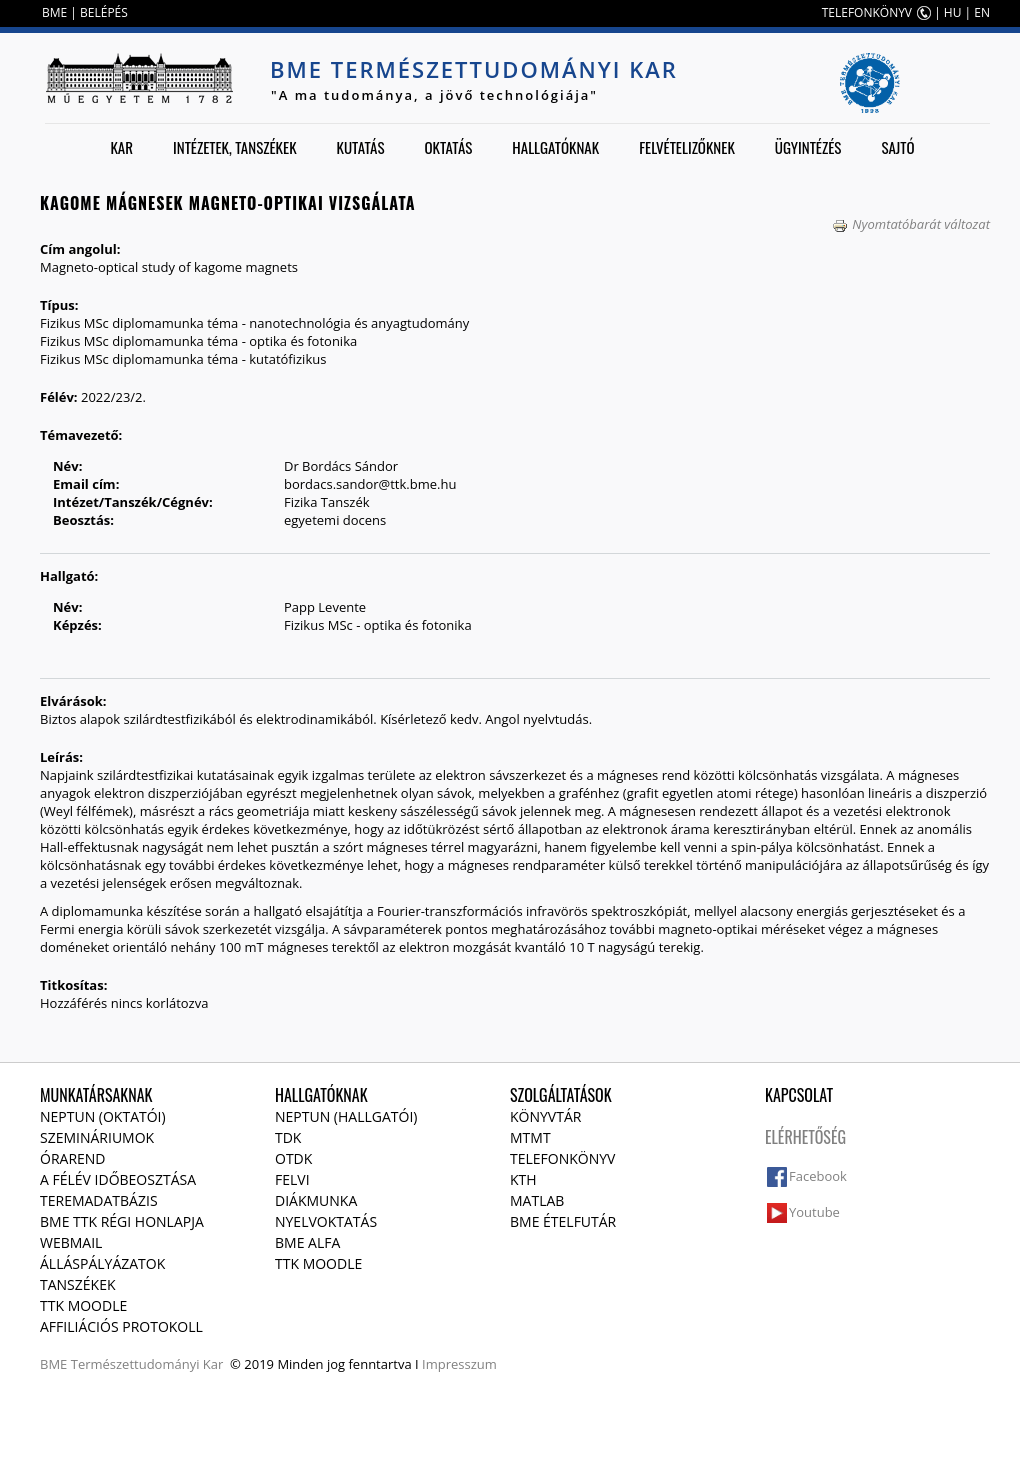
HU (953, 12)
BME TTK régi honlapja (122, 1221)
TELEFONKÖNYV (867, 12)
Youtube (814, 1212)
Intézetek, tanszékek (235, 147)
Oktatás (448, 147)
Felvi (292, 1179)
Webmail (71, 1242)
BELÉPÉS (104, 12)
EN (982, 12)
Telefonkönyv (562, 1158)
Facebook (818, 1176)
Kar (121, 147)
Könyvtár (545, 1116)
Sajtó (897, 147)
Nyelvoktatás (326, 1221)
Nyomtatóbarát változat (911, 224)
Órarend (73, 1158)
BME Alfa (307, 1242)
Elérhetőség (805, 1137)
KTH (523, 1179)
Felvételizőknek (687, 147)
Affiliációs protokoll (121, 1326)
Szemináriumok (97, 1137)
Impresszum (459, 1364)
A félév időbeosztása (118, 1179)
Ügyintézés (808, 147)
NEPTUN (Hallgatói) (346, 1116)
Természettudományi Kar (147, 1364)
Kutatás (361, 147)
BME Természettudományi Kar (474, 69)
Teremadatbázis (99, 1200)
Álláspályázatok (102, 1263)
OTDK (293, 1158)
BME (54, 12)
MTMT (530, 1137)
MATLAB (537, 1200)
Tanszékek (78, 1284)
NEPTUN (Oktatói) (103, 1116)
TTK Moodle (83, 1305)
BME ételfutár (563, 1221)
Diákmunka (316, 1200)
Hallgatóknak (555, 147)
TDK (288, 1137)
